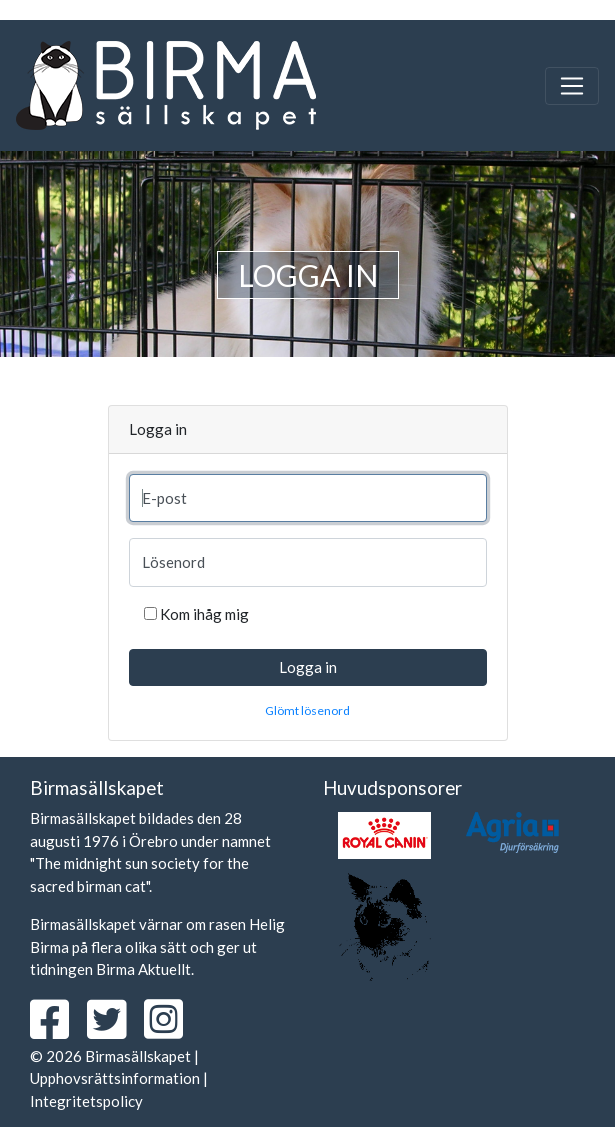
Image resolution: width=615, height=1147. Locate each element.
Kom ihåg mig (204, 614)
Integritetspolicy (86, 1101)
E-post (164, 498)
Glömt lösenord (307, 710)
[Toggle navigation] (572, 86)
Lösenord (173, 562)
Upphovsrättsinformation (115, 1078)
